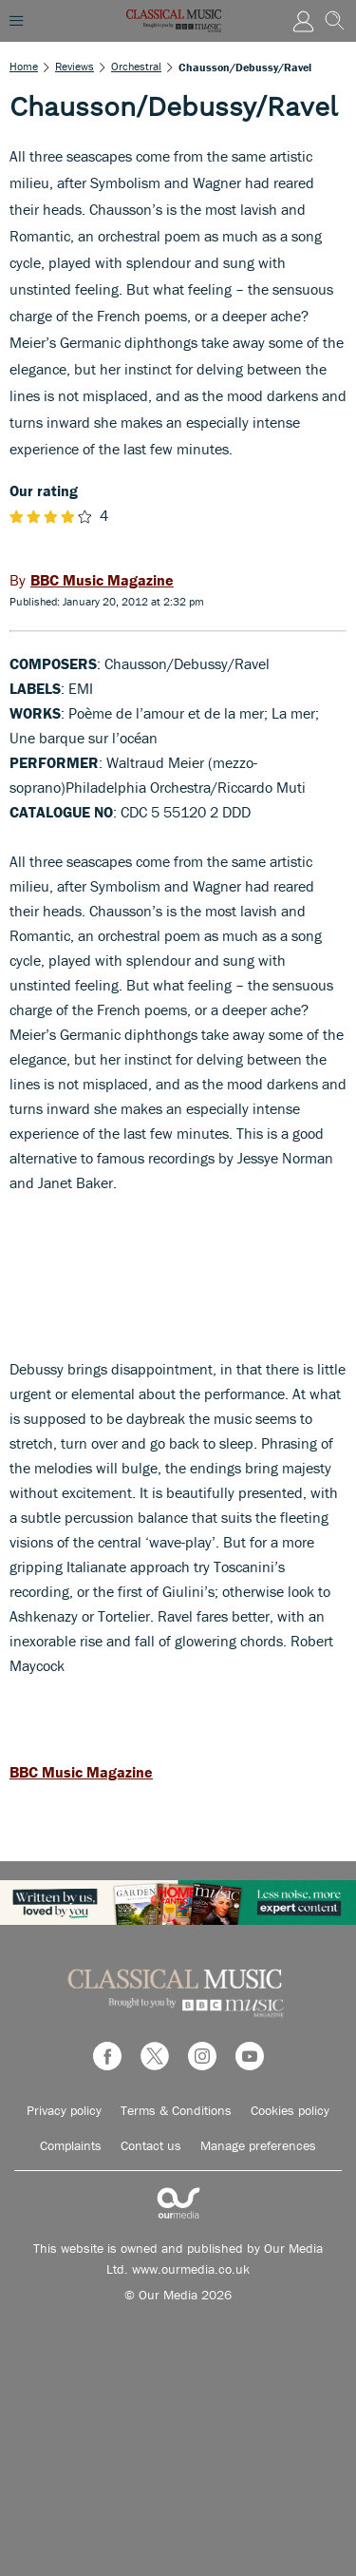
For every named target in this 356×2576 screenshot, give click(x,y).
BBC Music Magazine (81, 1771)
